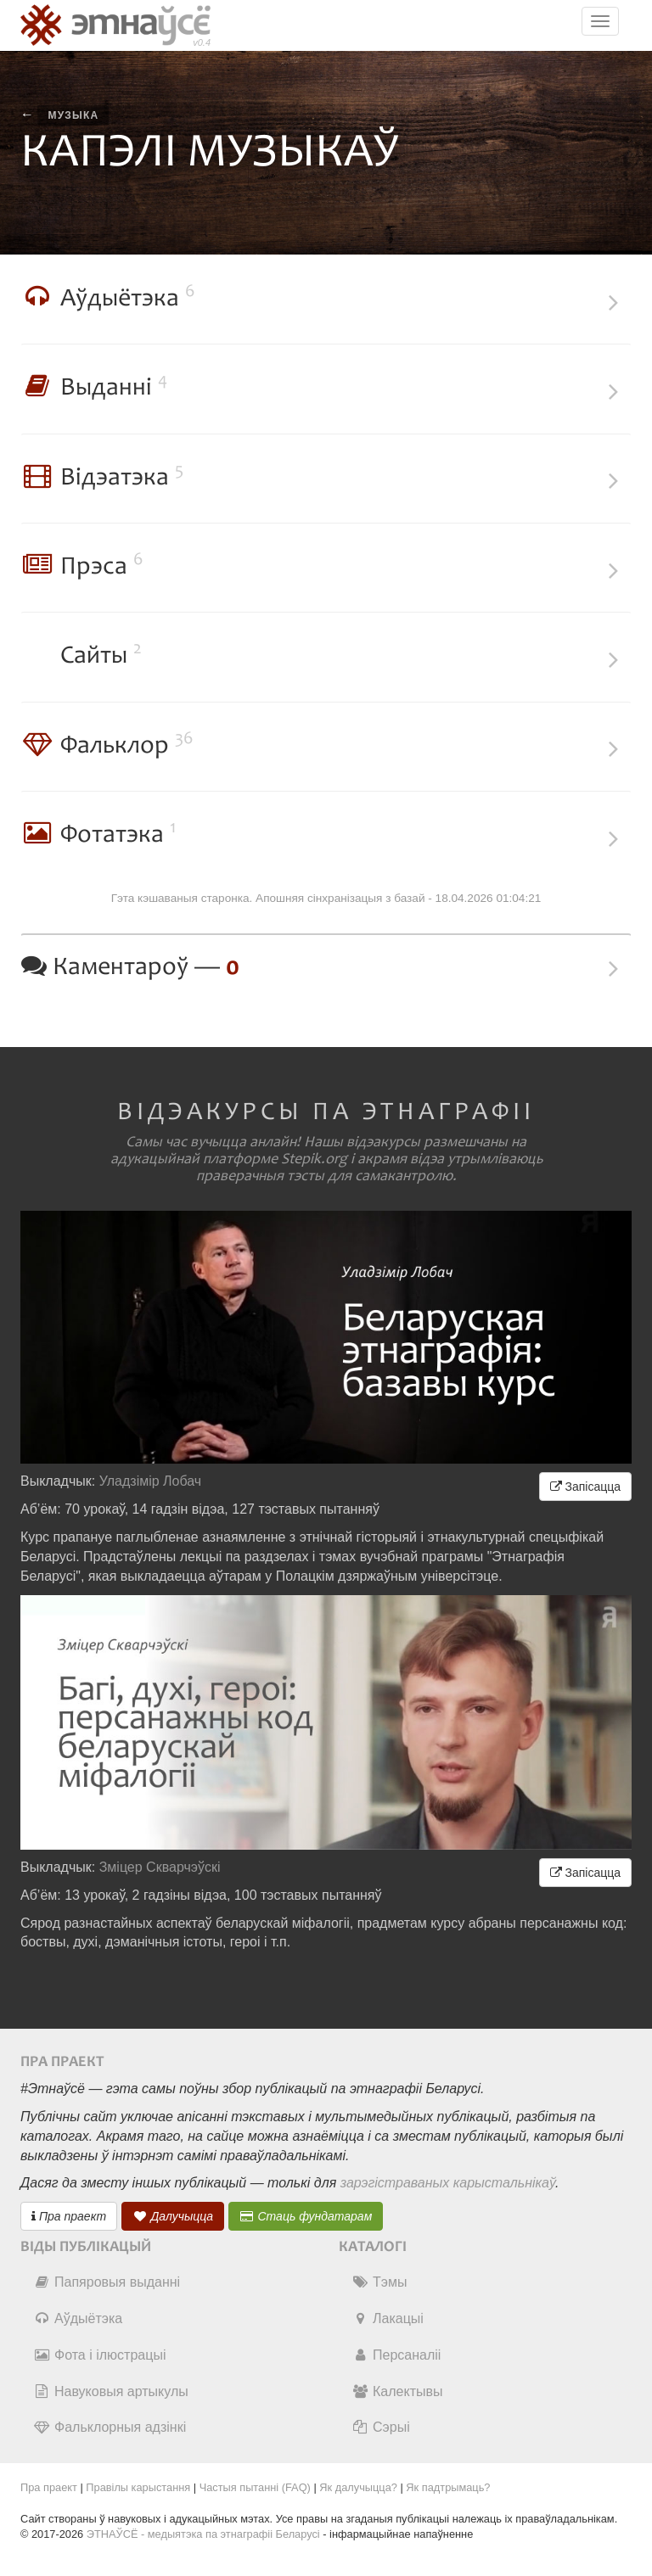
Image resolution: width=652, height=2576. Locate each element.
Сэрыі (380, 2427)
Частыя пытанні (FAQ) (255, 2487)
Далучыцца (173, 2216)
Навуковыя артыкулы (110, 2391)
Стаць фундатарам (306, 2216)
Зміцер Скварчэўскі (160, 1867)
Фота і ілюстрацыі (99, 2355)
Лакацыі (387, 2318)
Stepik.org (314, 1159)
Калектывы (396, 2391)
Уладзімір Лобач (150, 1481)
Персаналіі (396, 2355)
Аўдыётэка (77, 2318)
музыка (73, 115)
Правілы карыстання (138, 2487)
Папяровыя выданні (106, 2282)
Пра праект (68, 2216)
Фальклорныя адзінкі (109, 2427)
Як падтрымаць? (448, 2487)
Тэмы (379, 2282)
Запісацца (585, 1486)
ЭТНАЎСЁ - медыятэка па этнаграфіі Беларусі (203, 2534)
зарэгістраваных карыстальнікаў (447, 2183)
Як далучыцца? (358, 2487)
